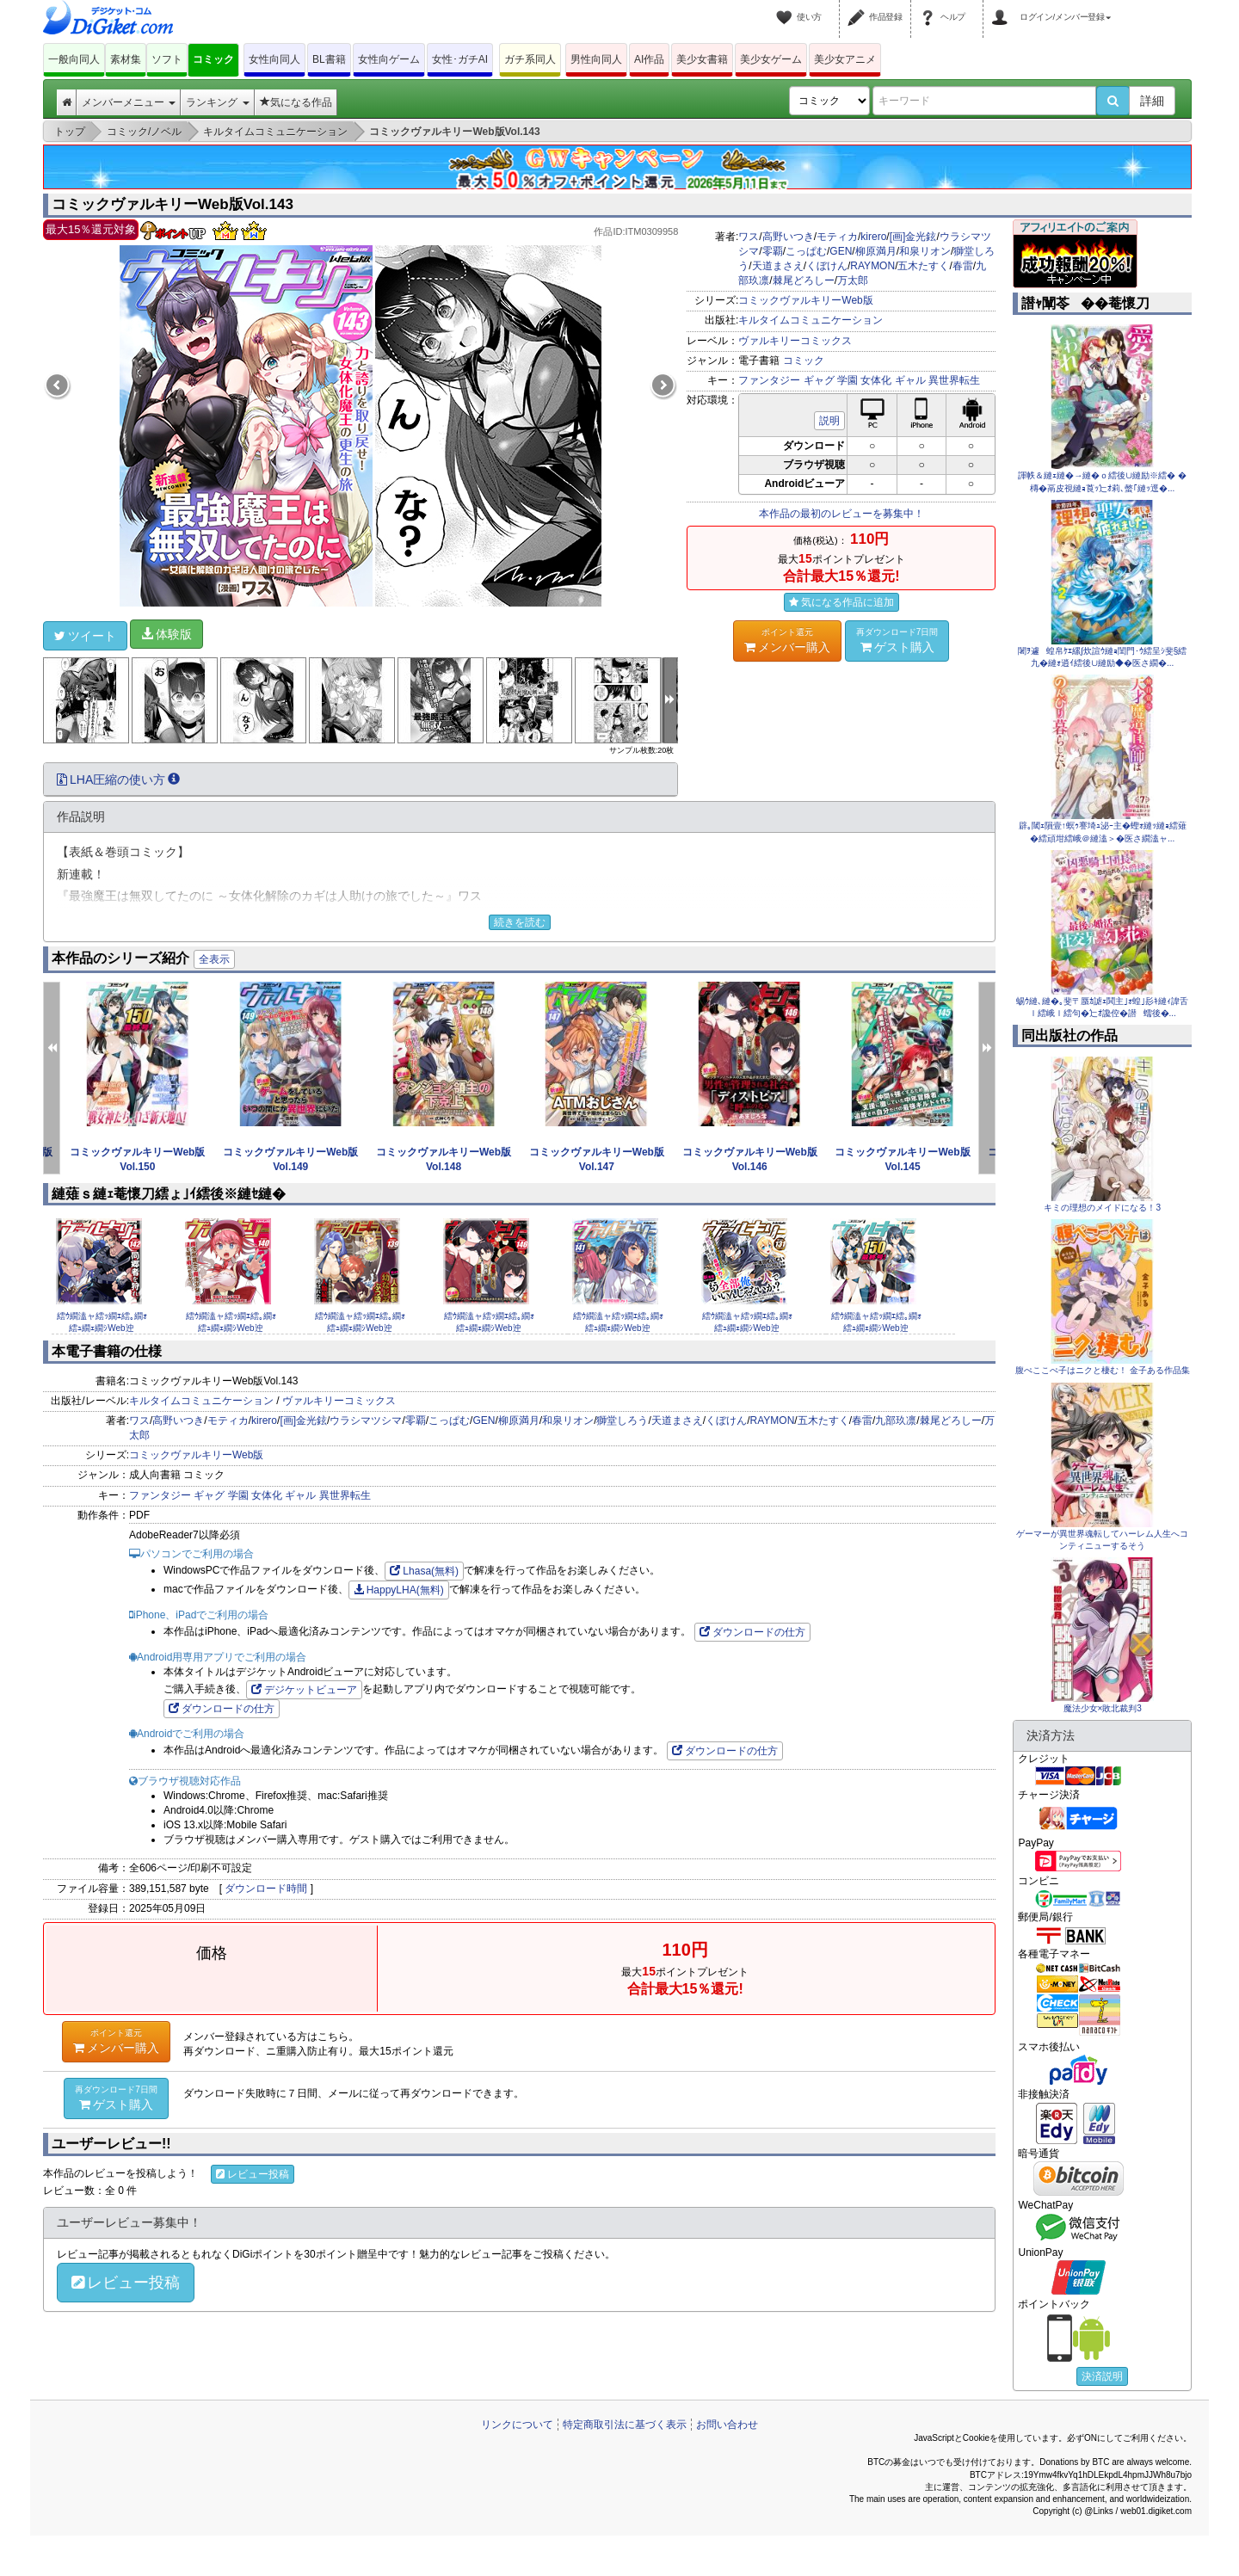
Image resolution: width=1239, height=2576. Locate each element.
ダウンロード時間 (266, 1889)
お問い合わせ (727, 2425)
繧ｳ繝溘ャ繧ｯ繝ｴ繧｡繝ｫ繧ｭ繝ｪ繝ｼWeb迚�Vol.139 (360, 1328)
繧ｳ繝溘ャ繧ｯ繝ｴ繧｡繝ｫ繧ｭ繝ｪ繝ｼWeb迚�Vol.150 (876, 1328)
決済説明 (1102, 2376)
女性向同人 (274, 59)
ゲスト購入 (897, 640)
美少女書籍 (702, 59)
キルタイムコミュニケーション (810, 320)
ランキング (217, 102)
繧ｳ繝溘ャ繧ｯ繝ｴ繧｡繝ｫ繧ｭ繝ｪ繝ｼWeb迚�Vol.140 (231, 1328)
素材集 (125, 59)
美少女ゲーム (771, 59)
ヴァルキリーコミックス (795, 341)
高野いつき (788, 237)
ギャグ (819, 380)
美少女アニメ (845, 59)
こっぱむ (806, 251)
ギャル (910, 380)
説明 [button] (829, 421)
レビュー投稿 (252, 2174)
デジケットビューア (304, 1690)
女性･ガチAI (460, 59)
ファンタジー (769, 380)
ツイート (85, 636)
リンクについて (517, 2425)
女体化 (875, 380)
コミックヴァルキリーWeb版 (805, 300)
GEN (840, 251)
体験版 (166, 634)
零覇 (772, 251)
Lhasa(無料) (424, 1571)
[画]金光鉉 (913, 237)
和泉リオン (925, 251)
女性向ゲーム (389, 59)
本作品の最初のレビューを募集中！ (841, 514)
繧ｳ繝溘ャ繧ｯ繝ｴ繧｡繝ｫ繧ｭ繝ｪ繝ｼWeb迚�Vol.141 (618, 1328)
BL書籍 (329, 59)
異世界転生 (954, 380)
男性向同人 (596, 59)
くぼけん (827, 266)
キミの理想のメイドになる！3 (1102, 1207)
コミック (213, 59)
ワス (748, 237)
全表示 (214, 959)
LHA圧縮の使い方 (118, 779)
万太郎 (852, 280)
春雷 (962, 266)
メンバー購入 (787, 640)
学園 (847, 380)
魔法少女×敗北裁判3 (1102, 1708)
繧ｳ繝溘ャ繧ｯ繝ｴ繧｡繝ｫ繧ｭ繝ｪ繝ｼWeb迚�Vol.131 (747, 1328)
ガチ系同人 (530, 59)
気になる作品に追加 (841, 602)
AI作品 (649, 59)
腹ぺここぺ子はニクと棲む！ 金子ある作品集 (1102, 1370)
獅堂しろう (622, 1420)
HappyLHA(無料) (399, 1590)
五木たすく (923, 266)
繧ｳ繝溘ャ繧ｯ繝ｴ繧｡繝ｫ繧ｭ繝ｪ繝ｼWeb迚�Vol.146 (489, 1328)
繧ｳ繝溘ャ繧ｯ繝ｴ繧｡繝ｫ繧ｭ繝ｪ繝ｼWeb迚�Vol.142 (102, 1328)
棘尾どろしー (804, 280)
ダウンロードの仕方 (752, 1632)
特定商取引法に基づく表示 (625, 2425)
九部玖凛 (895, 1420)
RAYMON (872, 266)
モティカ (837, 237)
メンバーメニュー (129, 102)
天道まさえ (778, 266)
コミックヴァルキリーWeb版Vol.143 (172, 204)
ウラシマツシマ (366, 1420)
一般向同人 (74, 59)
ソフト (166, 59)
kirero (873, 237)
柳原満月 (876, 251)
